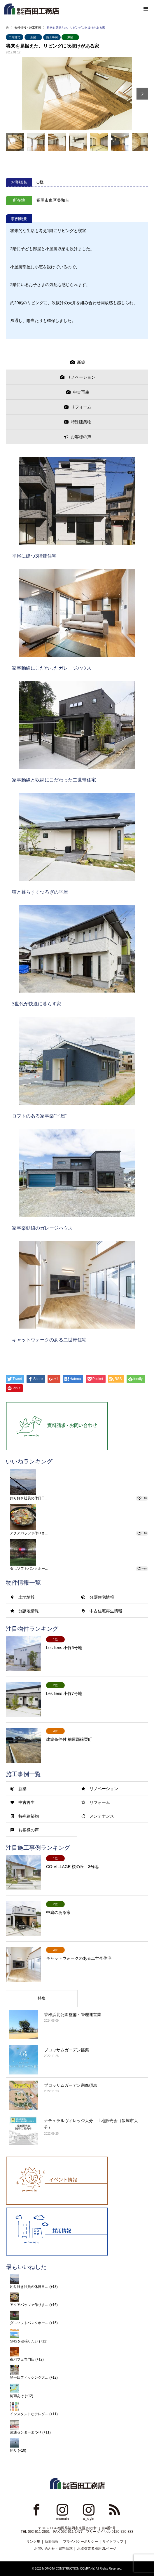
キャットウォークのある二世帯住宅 (49, 1339)
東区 (70, 37)
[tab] (77, 362)
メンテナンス (102, 1816)
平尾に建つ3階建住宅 (34, 556)
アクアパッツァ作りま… (29, 1533)
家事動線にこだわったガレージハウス (51, 668)
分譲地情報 (28, 1611)
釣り (13, 2450)
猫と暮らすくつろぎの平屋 (40, 892)
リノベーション (104, 1788)
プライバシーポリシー (80, 2542)
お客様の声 (28, 1829)
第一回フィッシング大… (29, 2377)
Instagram (62, 2509)
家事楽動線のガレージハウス (42, 1228)
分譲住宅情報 (102, 1597)
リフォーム (100, 1802)
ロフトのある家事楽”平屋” (39, 1116)
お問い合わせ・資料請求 (53, 2549)
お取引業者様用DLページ (96, 2549)
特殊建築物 (28, 1816)
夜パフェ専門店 (22, 2359)
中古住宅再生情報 (106, 1611)
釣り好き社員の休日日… (29, 1498)
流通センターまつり (25, 2432)
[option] (77, 93)
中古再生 (26, 1802)
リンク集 (33, 2542)
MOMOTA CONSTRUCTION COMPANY (68, 2568)
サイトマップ (112, 2542)
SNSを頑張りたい (24, 2341)
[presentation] (77, 362)
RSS (114, 2509)
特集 (42, 1998)
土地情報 (26, 1597)
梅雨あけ (17, 2396)
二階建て (14, 37)
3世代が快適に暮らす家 (36, 1003)
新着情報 (52, 2542)
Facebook (36, 2509)
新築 (33, 37)
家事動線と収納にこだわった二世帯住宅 (54, 780)
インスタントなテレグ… (29, 2414)
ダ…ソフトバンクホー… (29, 1569)
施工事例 (52, 37)
